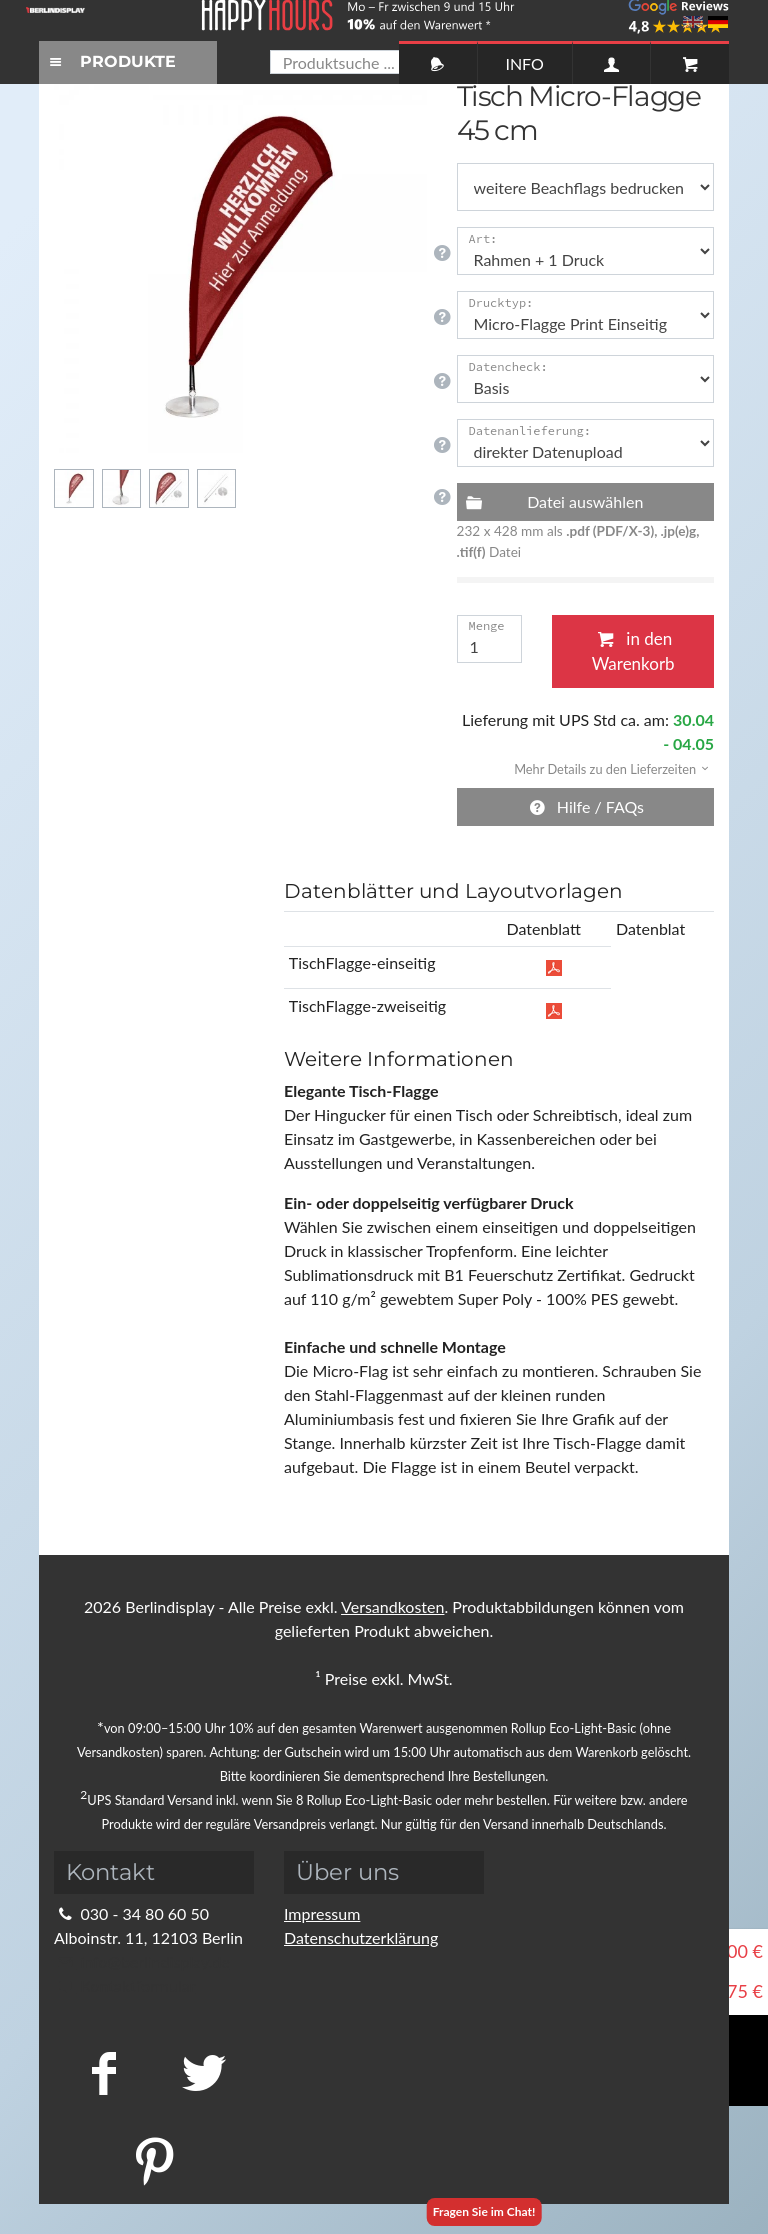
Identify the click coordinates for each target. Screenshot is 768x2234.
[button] (605, 767)
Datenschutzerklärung (361, 1937)
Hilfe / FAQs (585, 806)
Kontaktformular (124, 1985)
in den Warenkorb (633, 651)
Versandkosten (392, 1606)
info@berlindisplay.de (142, 1961)
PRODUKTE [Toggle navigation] (110, 61)
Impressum (322, 1913)
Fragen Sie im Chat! (484, 2211)
